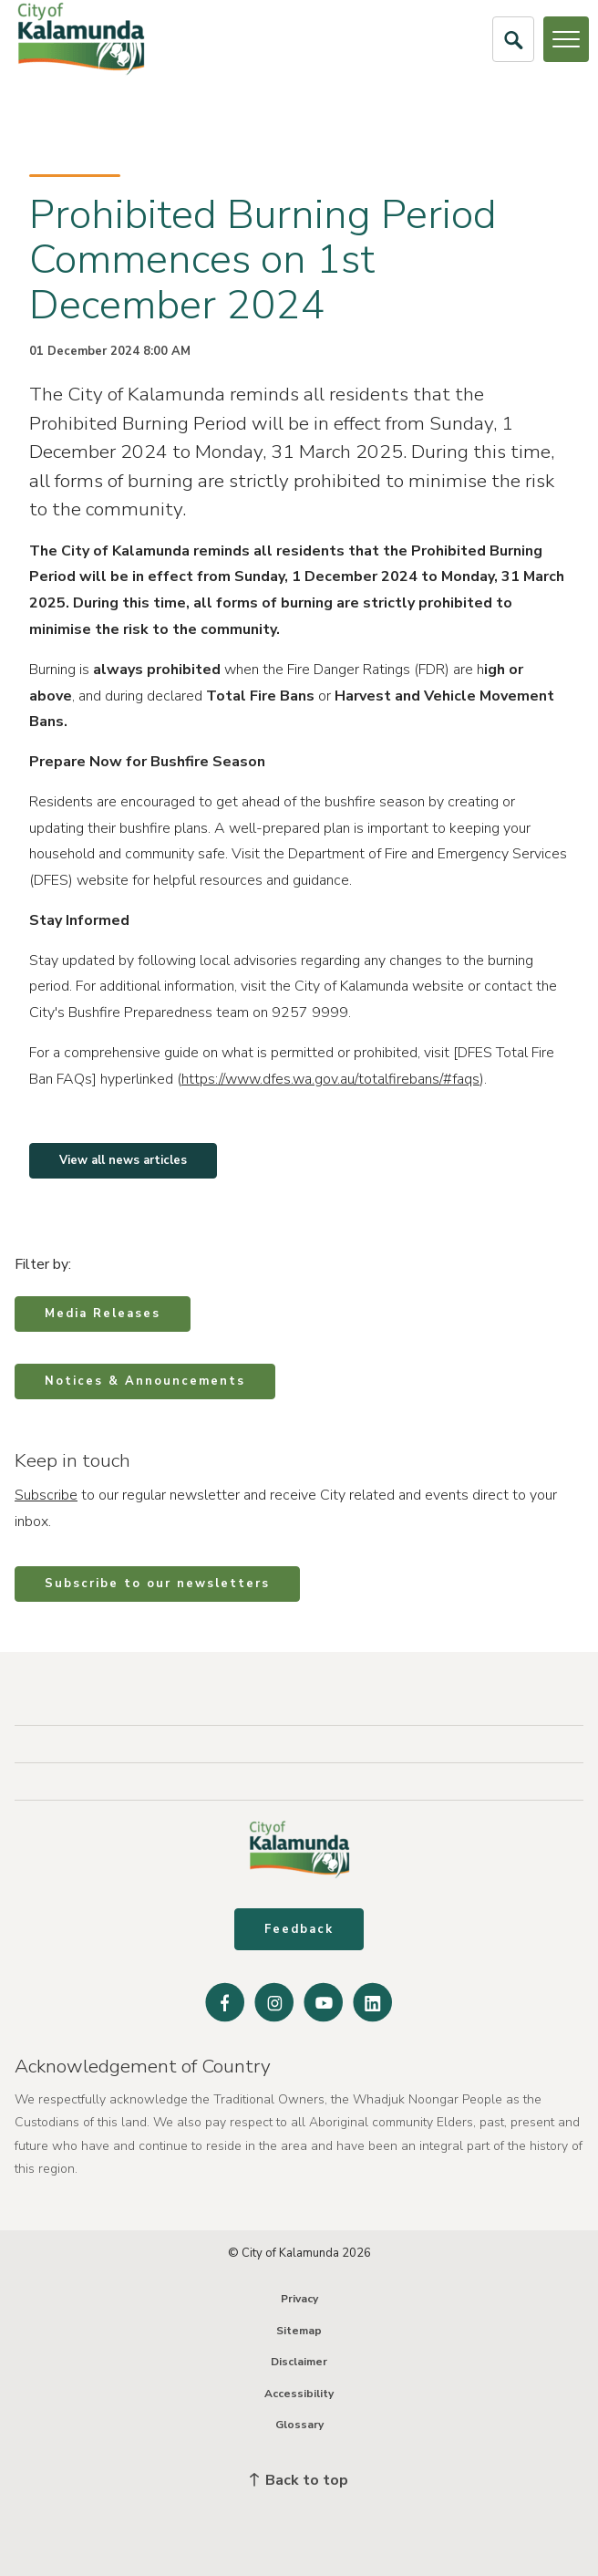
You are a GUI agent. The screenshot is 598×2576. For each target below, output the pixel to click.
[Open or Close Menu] (566, 39)
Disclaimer (299, 2361)
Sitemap (299, 2330)
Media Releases (102, 1313)
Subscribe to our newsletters (157, 1583)
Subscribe (46, 1495)
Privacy (299, 2298)
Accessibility (299, 2393)
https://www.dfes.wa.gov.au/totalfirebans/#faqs (330, 1079)
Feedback (299, 1929)
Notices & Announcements (145, 1381)
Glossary (299, 2424)
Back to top (299, 2480)
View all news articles (123, 1160)
